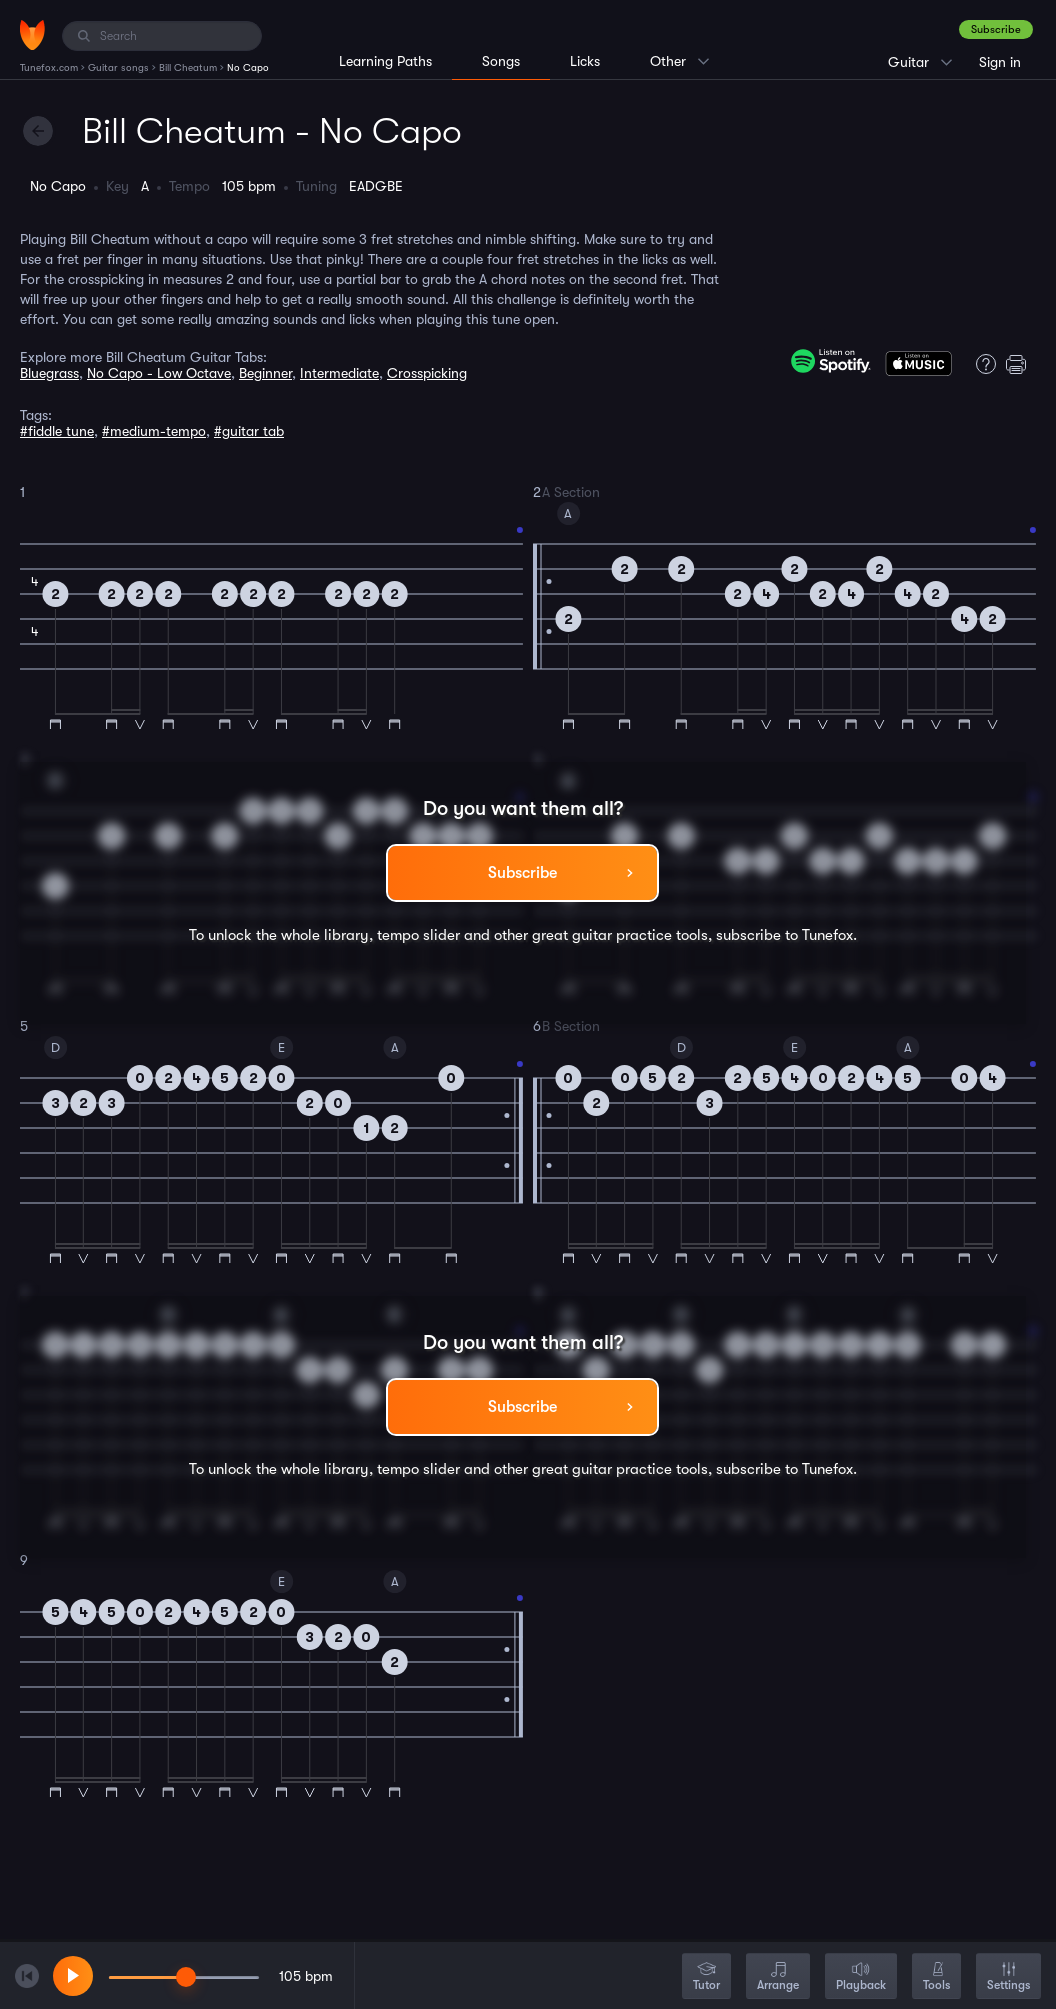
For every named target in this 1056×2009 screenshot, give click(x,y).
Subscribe (996, 29)
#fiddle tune (57, 431)
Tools (936, 1977)
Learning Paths (385, 61)
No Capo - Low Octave (159, 373)
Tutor (706, 1977)
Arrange (778, 1977)
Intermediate (339, 373)
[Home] (32, 35)
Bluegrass (49, 373)
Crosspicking (427, 373)
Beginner (265, 373)
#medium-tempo (154, 431)
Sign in (1000, 62)
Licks (585, 61)
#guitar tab (249, 431)
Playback (861, 1977)
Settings (1008, 1977)
